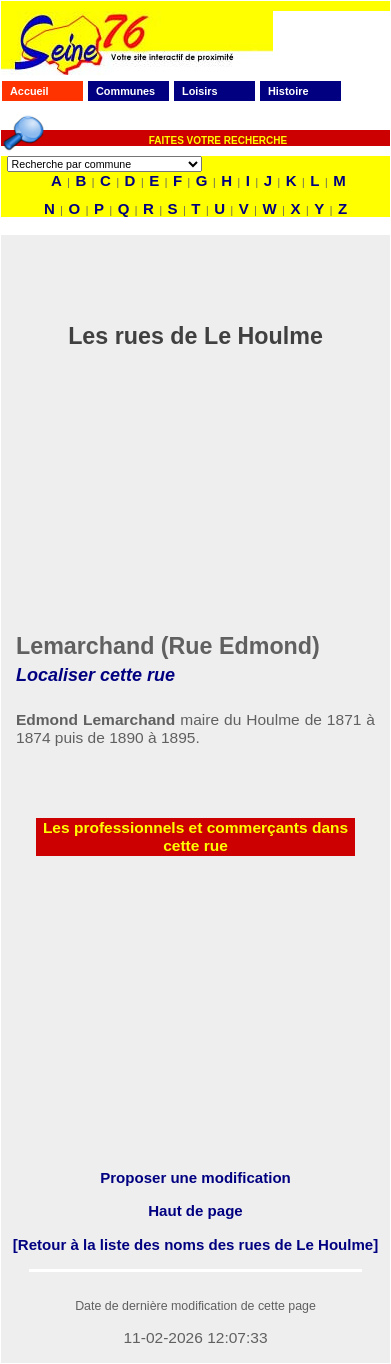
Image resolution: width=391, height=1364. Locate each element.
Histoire (288, 91)
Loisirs (200, 91)
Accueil (29, 91)
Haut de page (195, 1210)
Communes (125, 91)
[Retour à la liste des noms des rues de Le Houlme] (195, 1244)
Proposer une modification (195, 1177)
